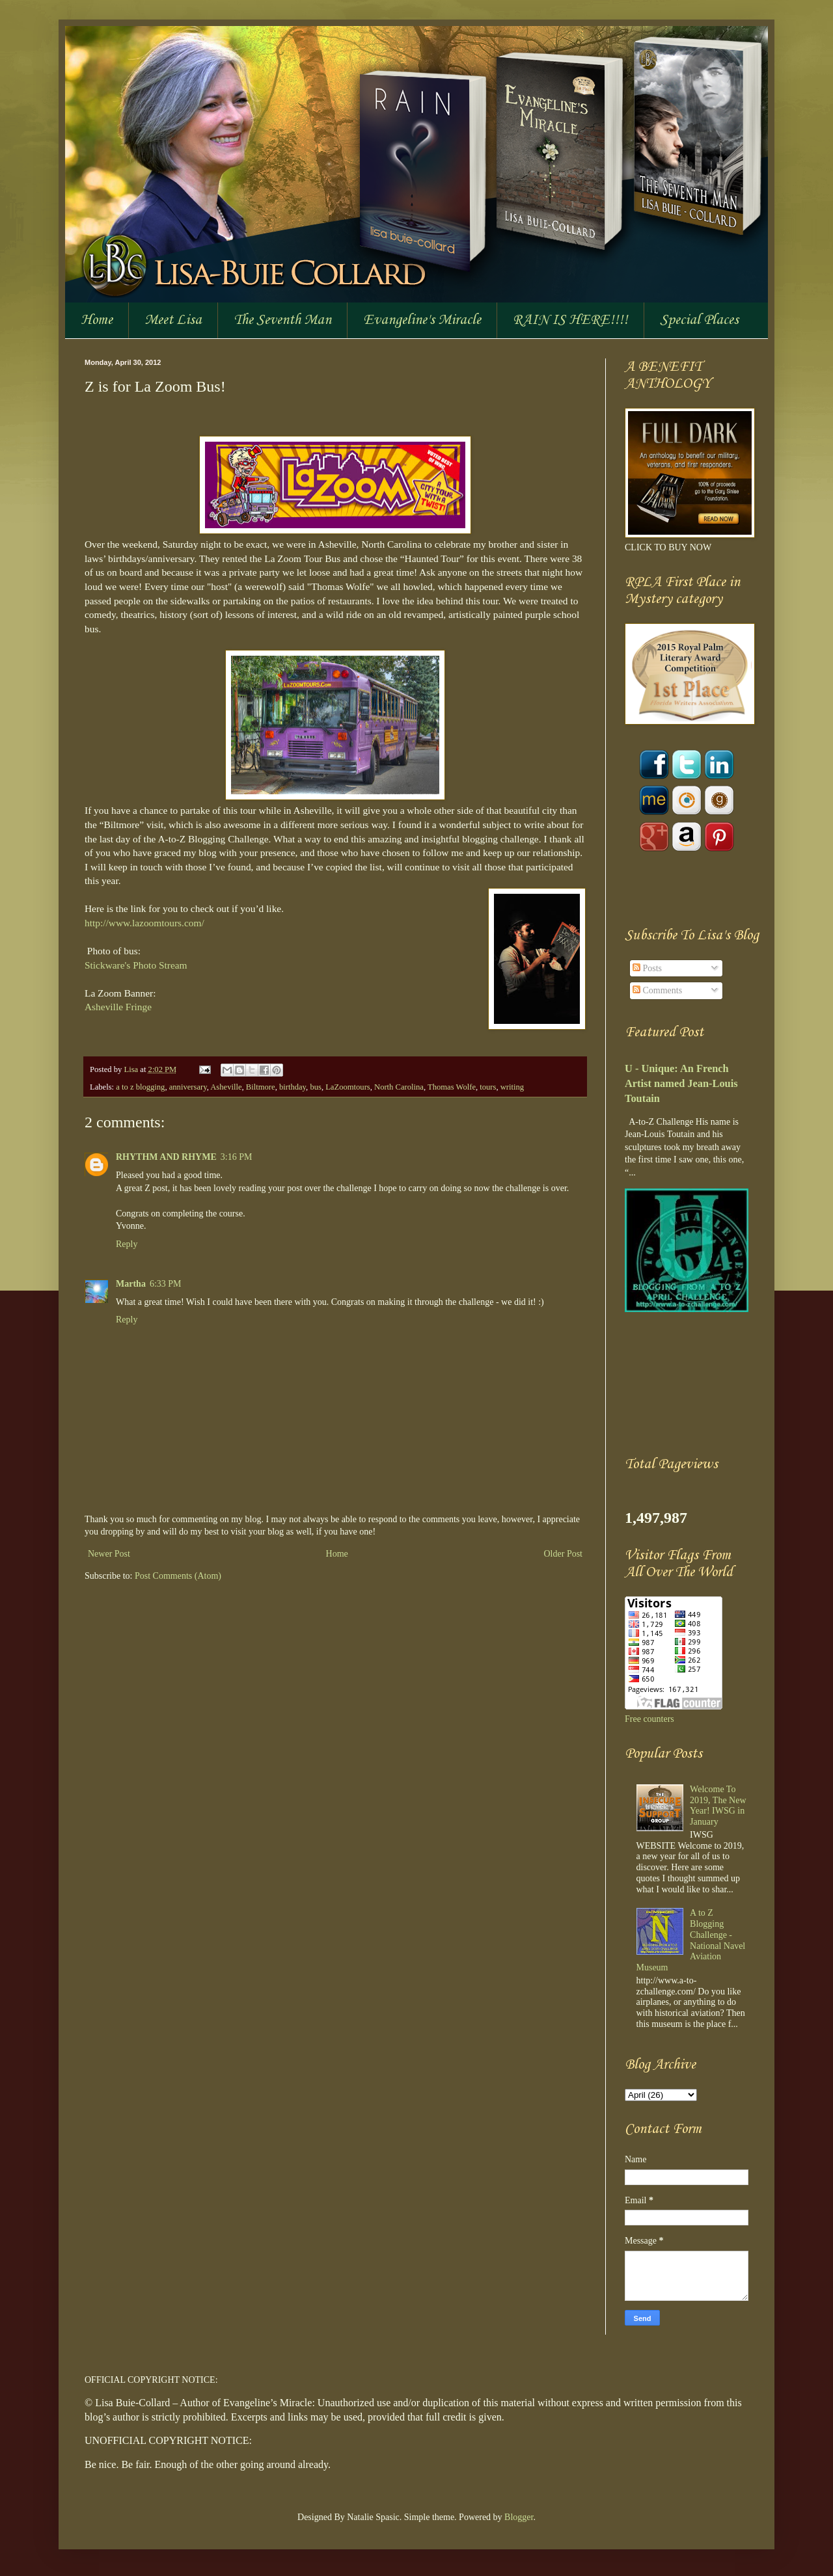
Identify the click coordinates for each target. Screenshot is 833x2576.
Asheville (225, 1087)
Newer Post (109, 1554)
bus (315, 1087)
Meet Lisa (173, 320)
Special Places (699, 320)
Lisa (132, 1069)
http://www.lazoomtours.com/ (144, 922)
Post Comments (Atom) (178, 1576)
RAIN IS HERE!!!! (570, 320)
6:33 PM (166, 1284)
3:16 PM (237, 1157)
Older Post (563, 1554)
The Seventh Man (282, 320)
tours (488, 1087)
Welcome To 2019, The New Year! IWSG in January (718, 1805)
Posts (647, 968)
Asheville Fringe (118, 1006)
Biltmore (260, 1087)
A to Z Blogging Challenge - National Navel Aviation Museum (691, 1940)
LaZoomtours (347, 1087)
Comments (657, 990)
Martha (131, 1284)
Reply (126, 1244)
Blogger (518, 2517)
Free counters (649, 1719)
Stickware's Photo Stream (136, 965)
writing (512, 1087)
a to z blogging (140, 1087)
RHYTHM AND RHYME (166, 1157)
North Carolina (399, 1087)
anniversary (188, 1087)
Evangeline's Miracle (422, 320)
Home (97, 320)
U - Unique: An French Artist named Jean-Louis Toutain (681, 1083)
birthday (292, 1087)
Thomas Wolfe (452, 1087)
